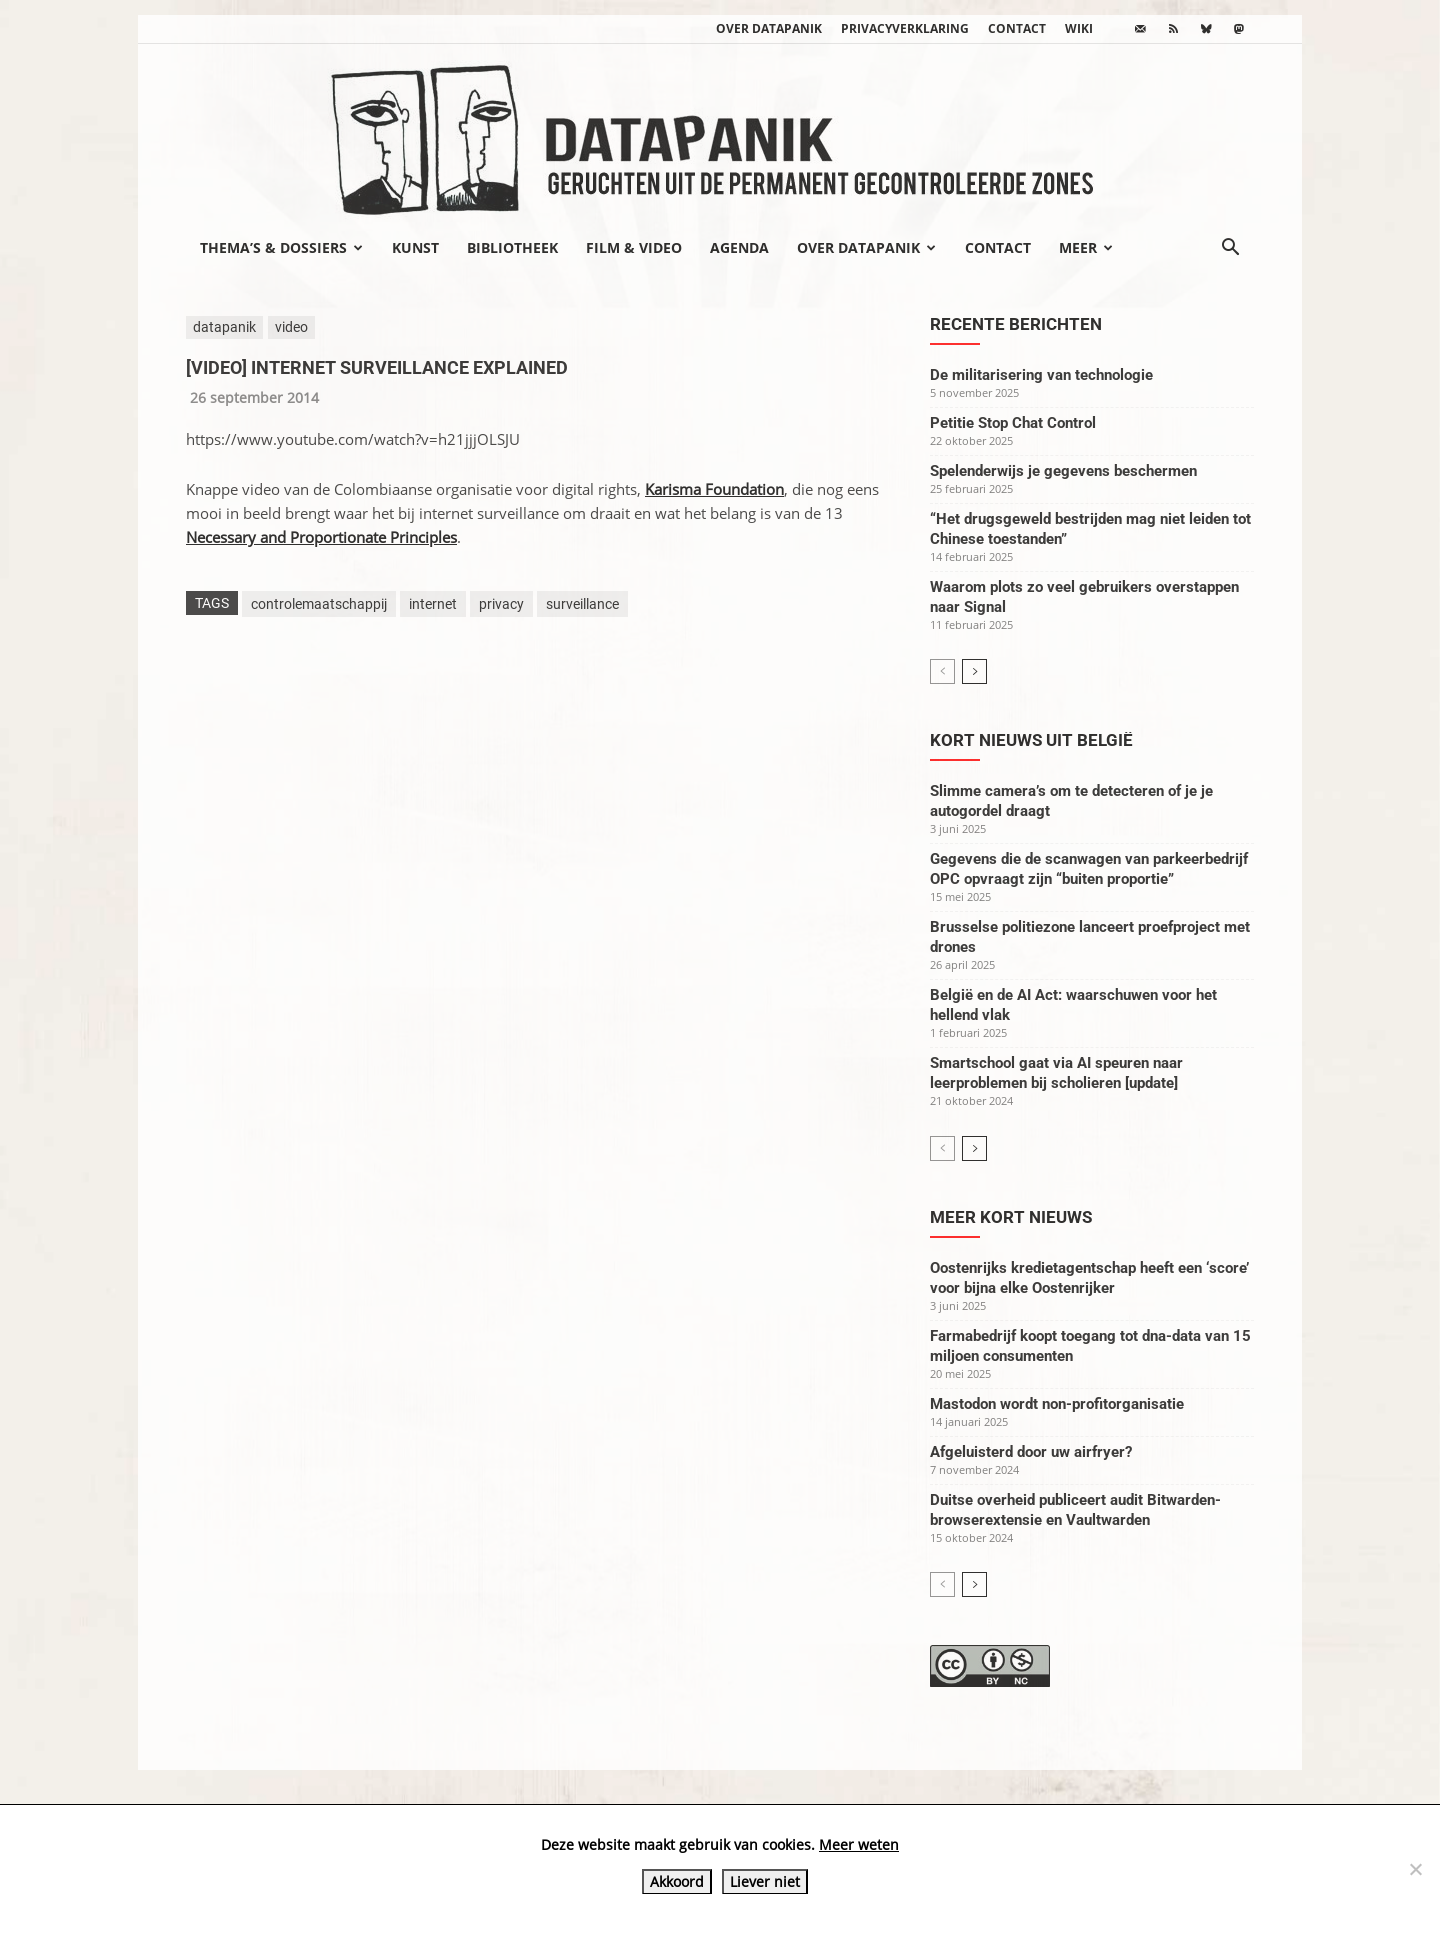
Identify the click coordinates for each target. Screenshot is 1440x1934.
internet (433, 604)
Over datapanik (769, 28)
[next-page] (974, 671)
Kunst (415, 247)
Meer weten (859, 1844)
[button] (1230, 249)
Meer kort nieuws (1011, 1217)
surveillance (582, 604)
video (291, 327)
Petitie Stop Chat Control (1013, 423)
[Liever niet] (1415, 1869)
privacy (501, 604)
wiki (1079, 28)
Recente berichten (1016, 324)
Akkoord (677, 1881)
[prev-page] (942, 671)
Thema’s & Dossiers (281, 247)
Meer (1086, 247)
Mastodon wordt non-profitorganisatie (1057, 1404)
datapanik (224, 327)
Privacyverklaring (905, 28)
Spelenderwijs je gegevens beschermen (1063, 471)
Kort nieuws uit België (1031, 740)
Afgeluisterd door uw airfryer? (1031, 1452)
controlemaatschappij (319, 604)
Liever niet (765, 1881)
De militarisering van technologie (1041, 375)
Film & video (634, 247)
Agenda (739, 247)
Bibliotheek (512, 247)
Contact (1017, 28)
